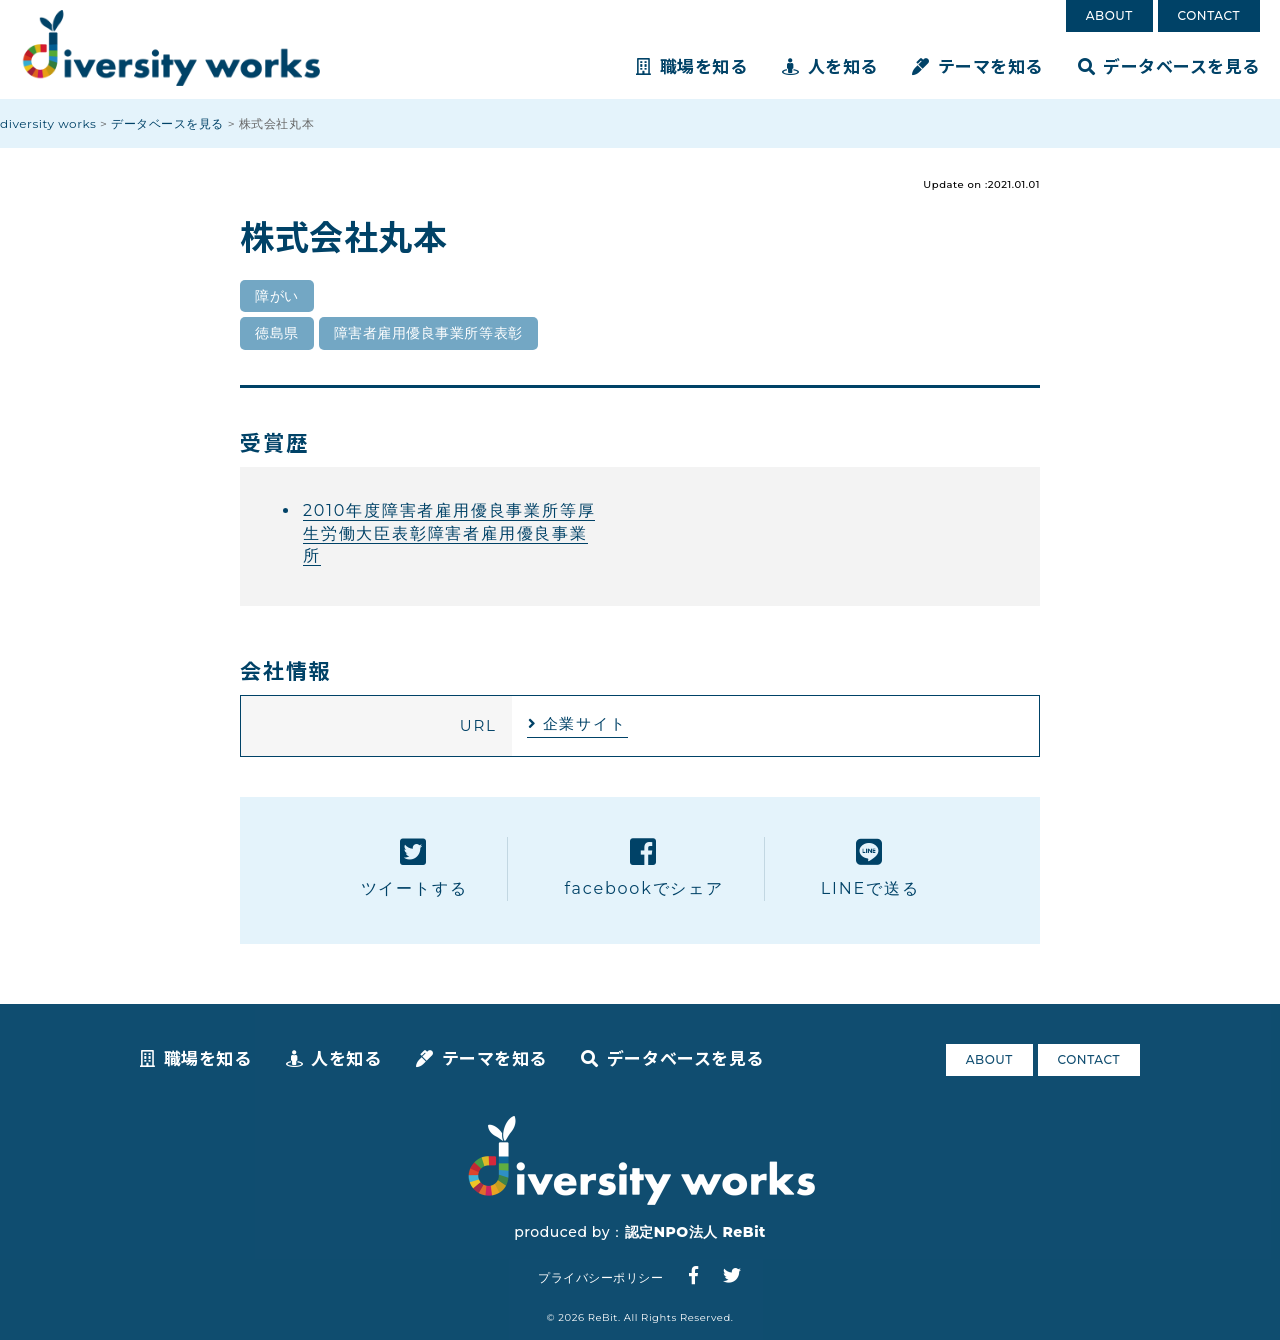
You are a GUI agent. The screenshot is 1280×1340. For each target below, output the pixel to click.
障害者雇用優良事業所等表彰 (428, 333)
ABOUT (1109, 15)
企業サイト (585, 723)
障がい (277, 296)
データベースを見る (1169, 65)
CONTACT (1209, 15)
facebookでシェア (643, 867)
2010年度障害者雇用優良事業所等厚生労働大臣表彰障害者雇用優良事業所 (449, 533)
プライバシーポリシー (600, 1277)
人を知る (830, 65)
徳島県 (277, 333)
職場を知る (691, 65)
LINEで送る (870, 867)
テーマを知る (977, 65)
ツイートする (414, 867)
